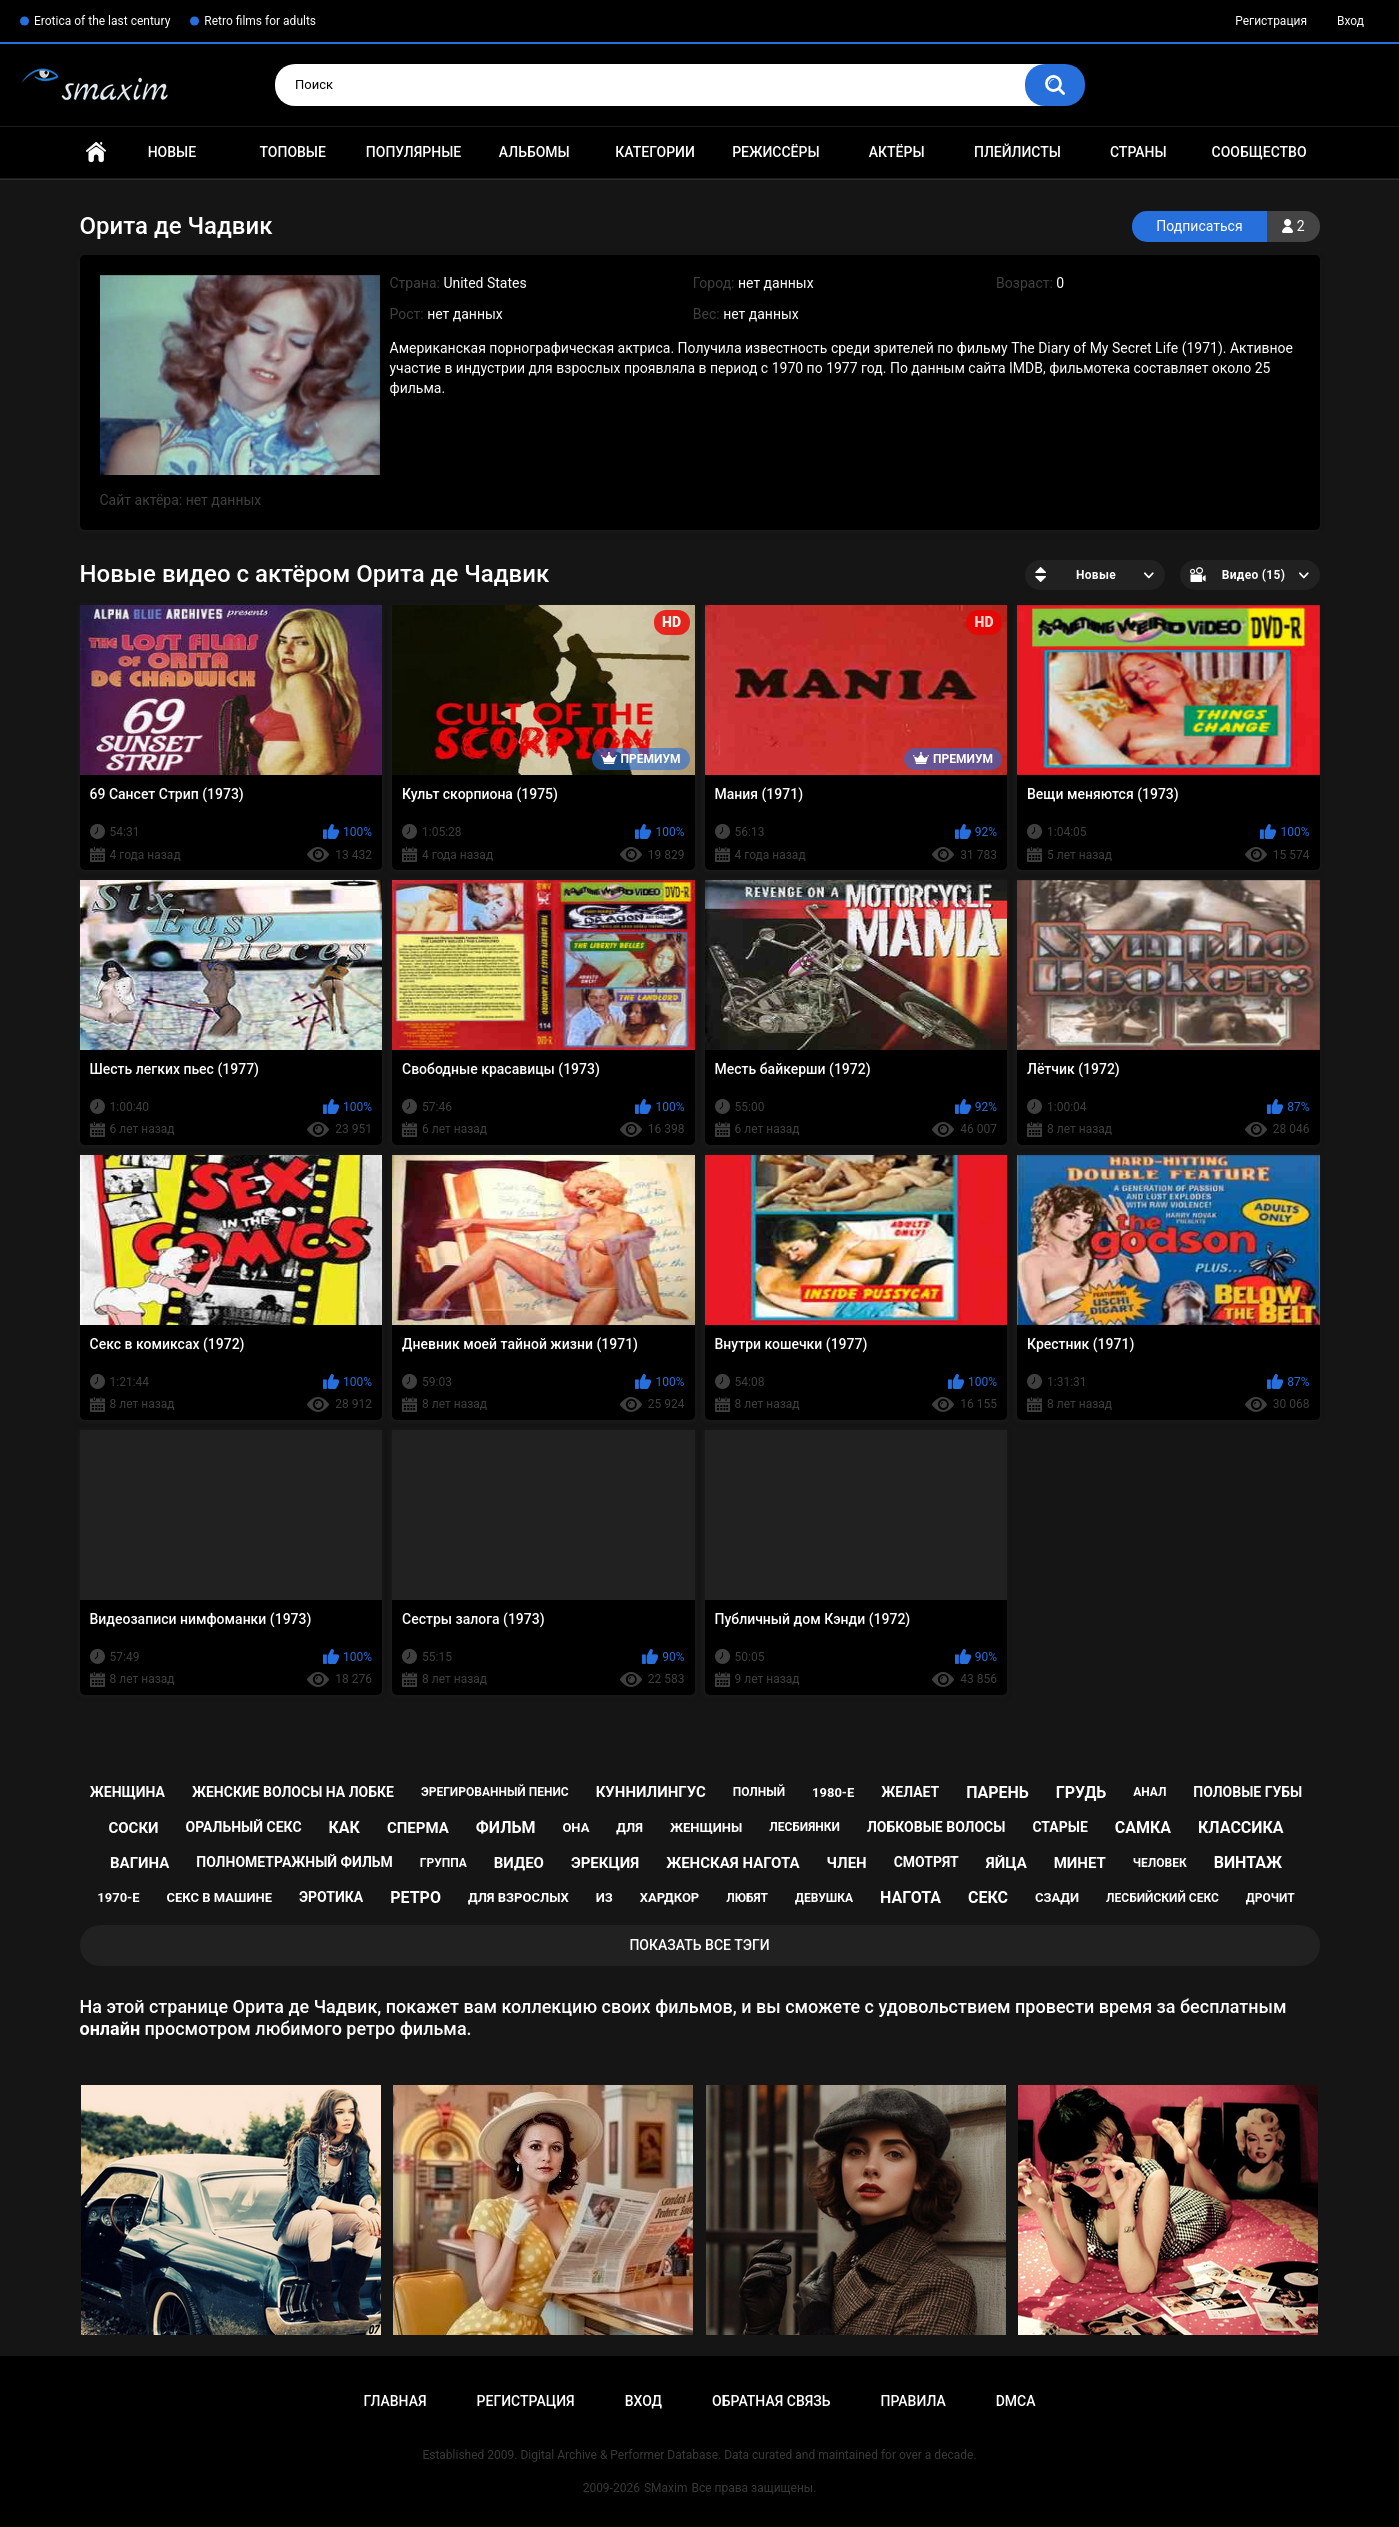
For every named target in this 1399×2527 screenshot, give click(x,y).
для (629, 1827)
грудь (1081, 1792)
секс (988, 1897)
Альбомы (534, 152)
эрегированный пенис (495, 1792)
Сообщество (1259, 152)
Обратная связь (771, 2401)
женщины (706, 1827)
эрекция (605, 1863)
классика (1241, 1827)
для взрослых (518, 1897)
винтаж (1248, 1862)
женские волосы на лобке (293, 1792)
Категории (655, 152)
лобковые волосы (936, 1827)
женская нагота (732, 1863)
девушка (824, 1898)
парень (997, 1792)
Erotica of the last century (102, 21)
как (344, 1827)
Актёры (897, 152)
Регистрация (1271, 21)
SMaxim (666, 2488)
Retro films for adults (260, 21)
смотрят (926, 1862)
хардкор (669, 1897)
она (575, 1827)
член (847, 1863)
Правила (912, 2401)
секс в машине (219, 1897)
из (604, 1897)
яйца (1006, 1863)
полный (759, 1792)
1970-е (118, 1897)
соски (133, 1828)
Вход (1350, 21)
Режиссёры (775, 152)
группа (443, 1863)
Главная (96, 152)
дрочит (1270, 1898)
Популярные (413, 152)
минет (1080, 1863)
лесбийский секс (1162, 1898)
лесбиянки (804, 1827)
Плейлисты (1017, 152)
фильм (506, 1827)
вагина (139, 1863)
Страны (1138, 152)
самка (1143, 1827)
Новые (172, 152)
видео (519, 1863)
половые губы (1247, 1792)
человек (1160, 1863)
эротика (331, 1897)
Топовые (292, 152)
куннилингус (651, 1792)
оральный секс (244, 1827)
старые (1059, 1827)
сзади (1057, 1897)
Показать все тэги (699, 1945)
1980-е (833, 1792)
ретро (415, 1897)
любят (747, 1898)
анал (1149, 1792)
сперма (418, 1828)
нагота (910, 1897)
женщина (127, 1792)
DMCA (1016, 2401)
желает (910, 1792)
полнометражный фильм (294, 1862)
